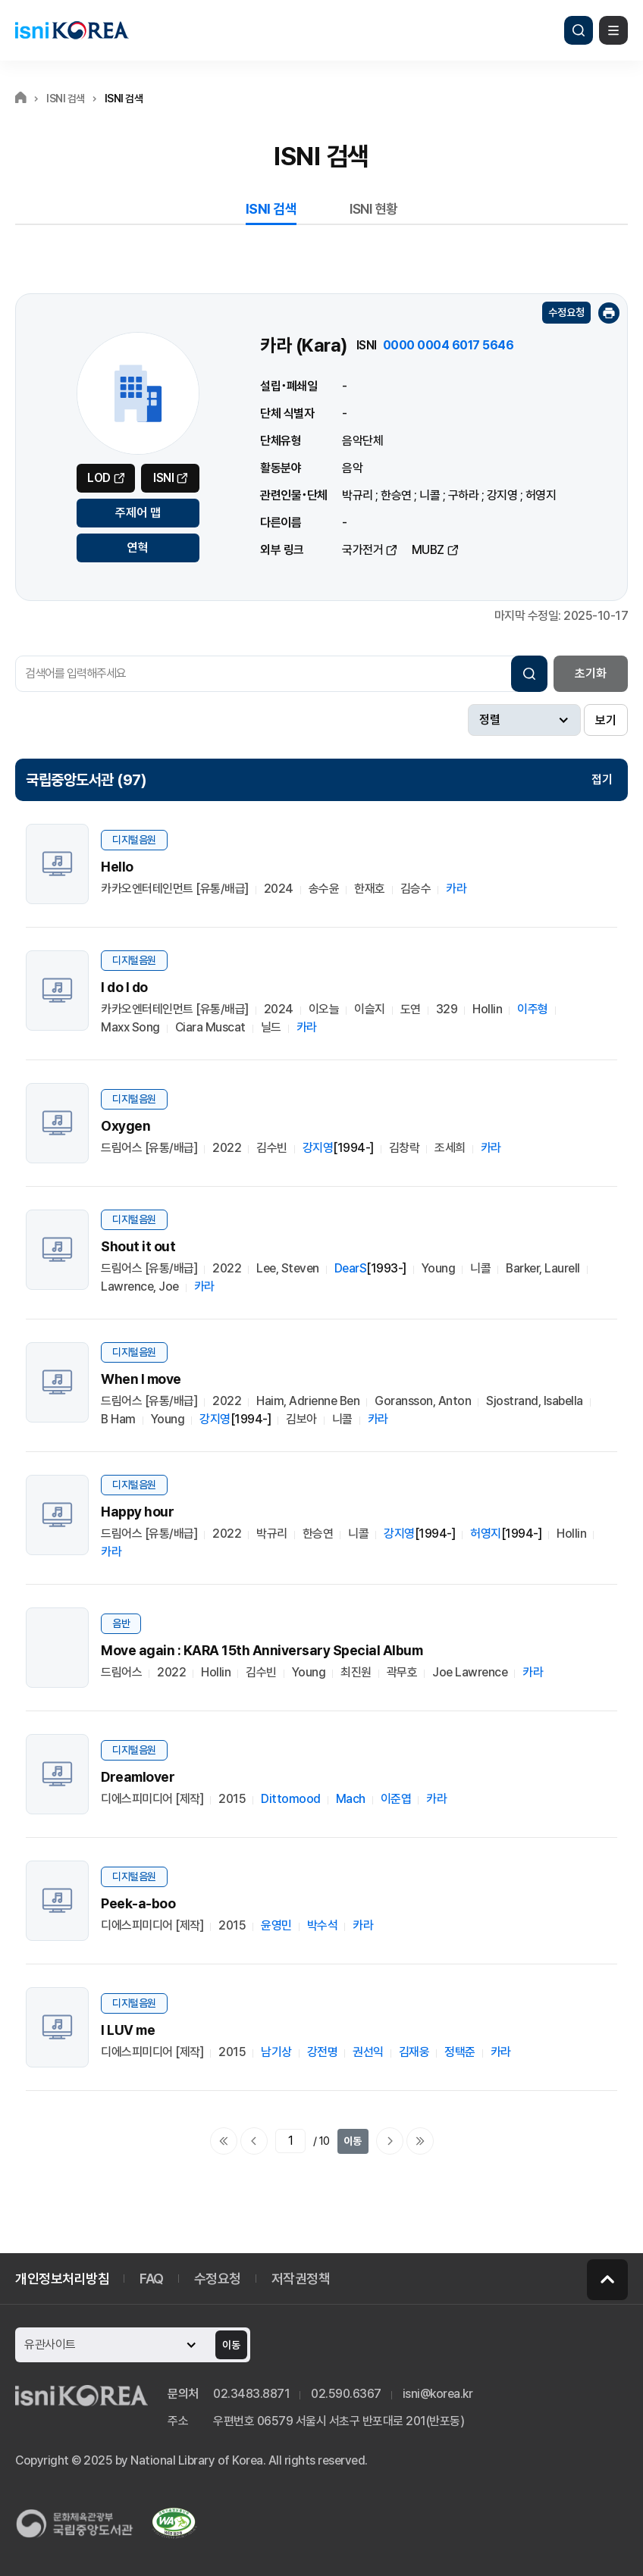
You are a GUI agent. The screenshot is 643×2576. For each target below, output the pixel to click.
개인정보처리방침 (62, 2278)
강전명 (322, 2052)
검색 (578, 30)
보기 (605, 720)
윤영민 (276, 1925)
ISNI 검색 (271, 209)
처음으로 (223, 2141)
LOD (99, 478)
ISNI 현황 (374, 209)
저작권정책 (301, 2278)
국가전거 (362, 550)
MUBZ (428, 550)
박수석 (322, 1925)
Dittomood (291, 1799)
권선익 (368, 2052)
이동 (352, 2141)
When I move (141, 1379)
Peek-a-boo (138, 1903)
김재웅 (414, 2052)
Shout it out (138, 1246)
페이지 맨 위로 (607, 2279)
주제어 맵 (138, 512)
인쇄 (608, 313)
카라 (456, 888)
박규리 (357, 495)
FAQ (152, 2278)
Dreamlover (137, 1777)
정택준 (459, 2052)
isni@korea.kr (438, 2394)
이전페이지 (254, 2141)
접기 (602, 779)
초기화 (591, 673)
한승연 (396, 495)
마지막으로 (420, 2141)
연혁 (138, 547)
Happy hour (137, 1512)
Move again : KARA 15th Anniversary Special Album (261, 1650)
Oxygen (125, 1126)
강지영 (502, 495)
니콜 (429, 495)
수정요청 (566, 312)
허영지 (541, 495)
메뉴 (613, 30)
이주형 (532, 1009)
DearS (350, 1268)
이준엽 (396, 1799)
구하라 (463, 495)
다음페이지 (389, 2141)
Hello (117, 867)
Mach (350, 1799)
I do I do (124, 987)
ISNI (163, 478)
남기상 (276, 2052)
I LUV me (128, 2030)
